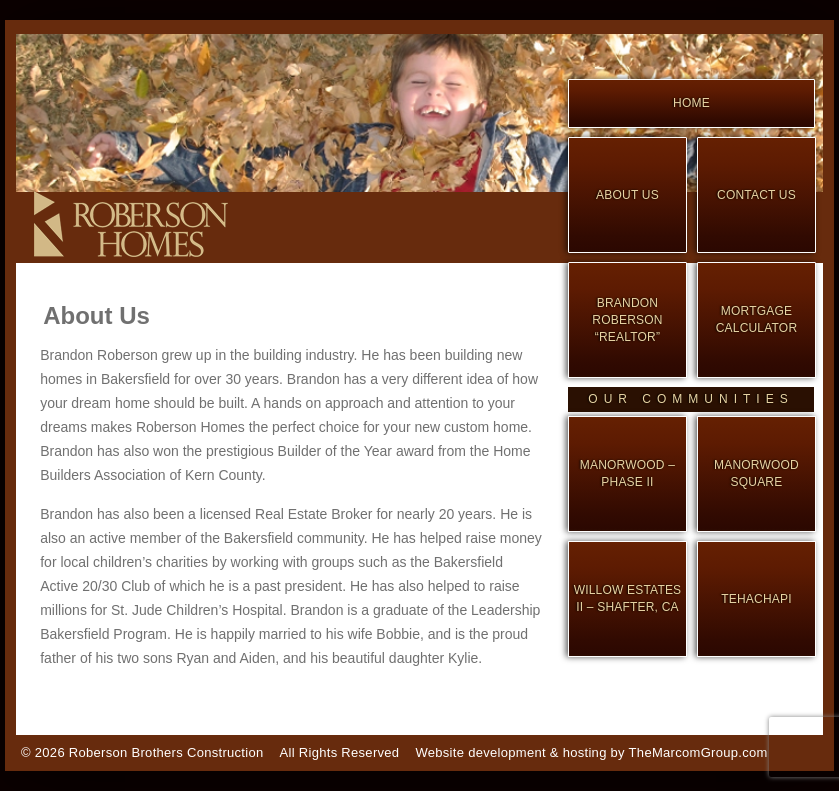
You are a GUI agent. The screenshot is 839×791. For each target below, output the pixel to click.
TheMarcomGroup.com (698, 752)
